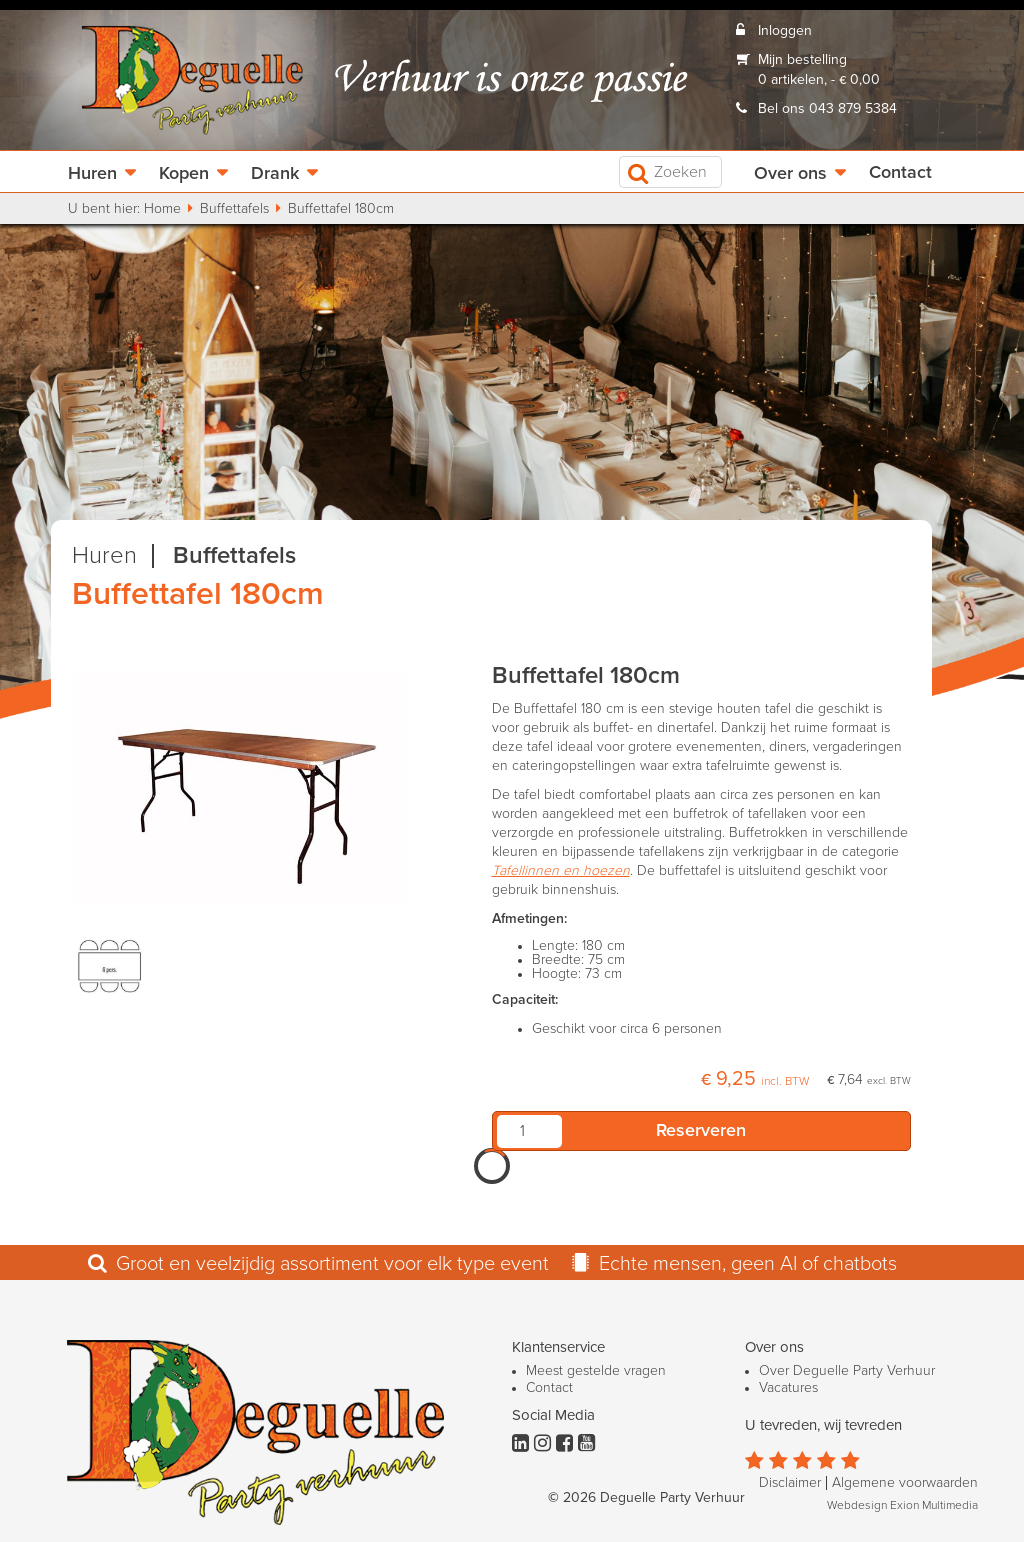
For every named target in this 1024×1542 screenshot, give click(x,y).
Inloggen (785, 31)
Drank (275, 174)
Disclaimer (790, 1483)
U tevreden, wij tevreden (823, 1425)
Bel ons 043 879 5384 (827, 109)
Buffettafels (234, 209)
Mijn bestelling (802, 60)
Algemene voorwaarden (905, 1483)
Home (162, 209)
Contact (900, 173)
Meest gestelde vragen (596, 1371)
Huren (92, 174)
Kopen (184, 174)
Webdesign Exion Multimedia (902, 1506)
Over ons (790, 174)
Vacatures (788, 1388)
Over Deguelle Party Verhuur (847, 1371)
